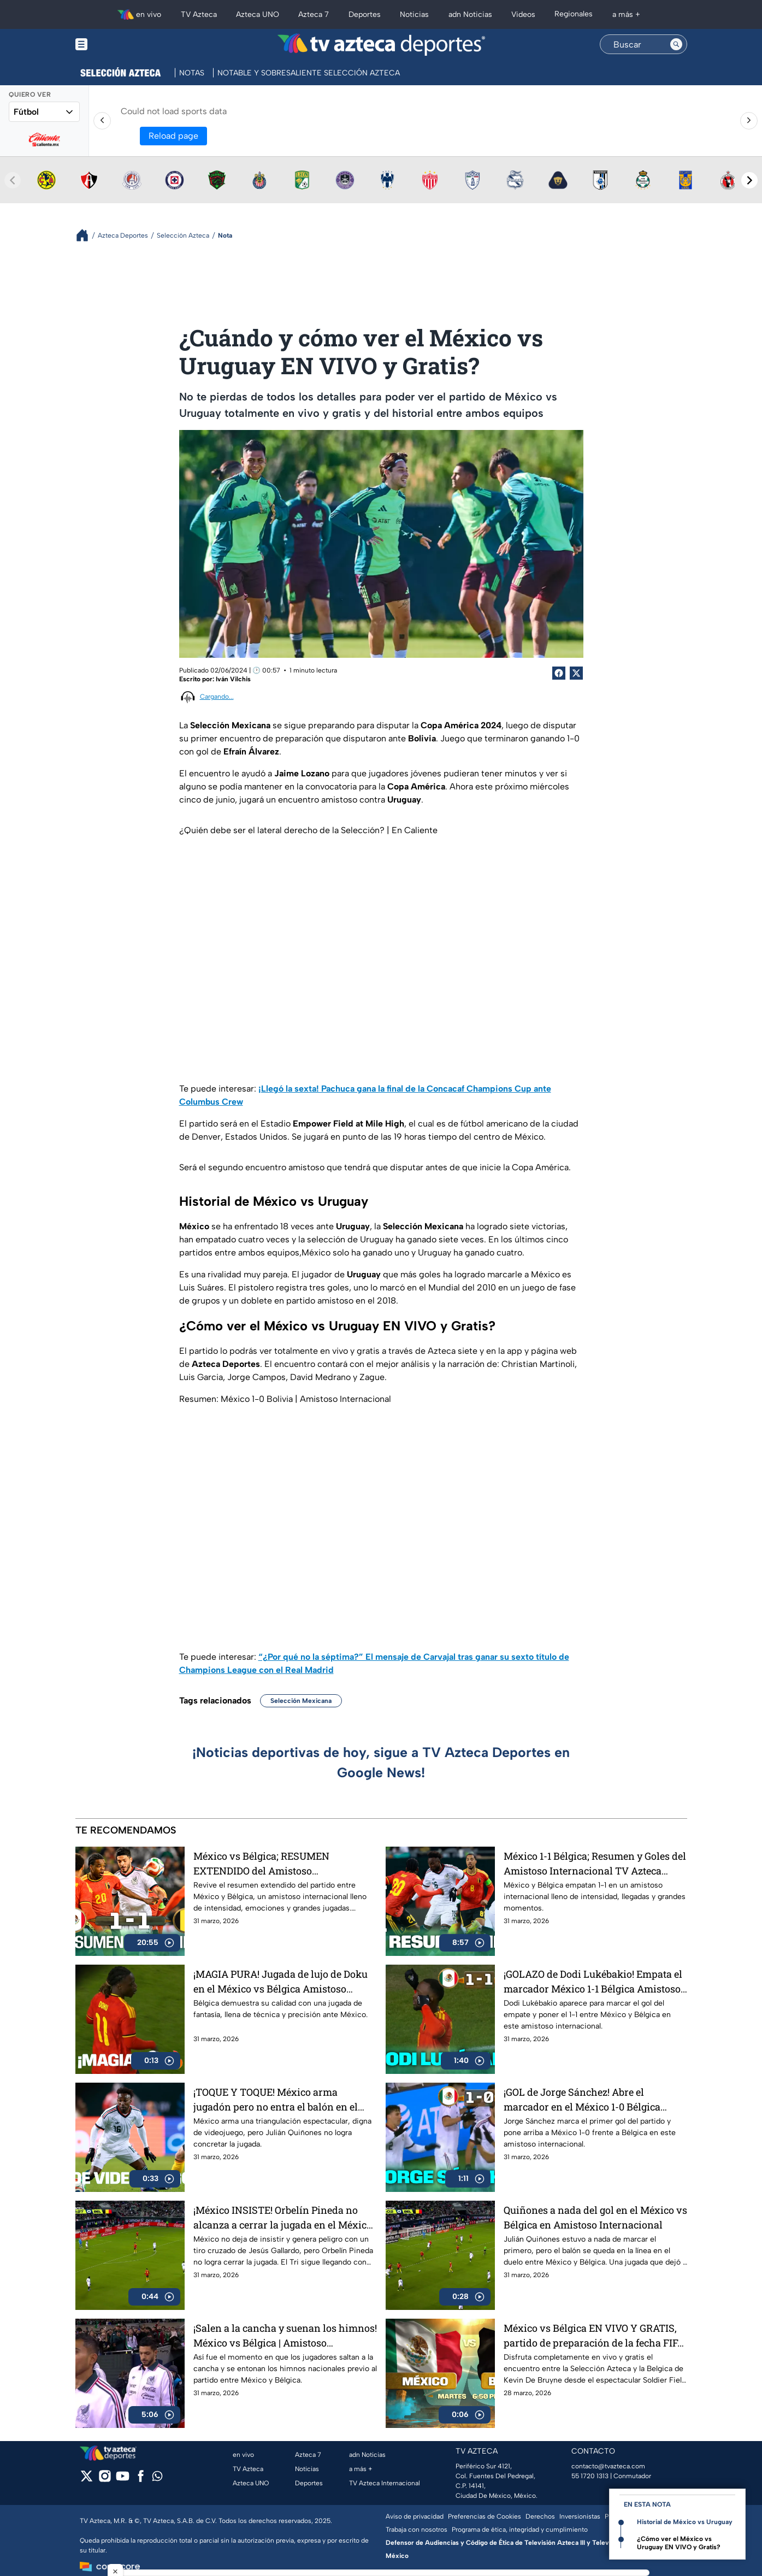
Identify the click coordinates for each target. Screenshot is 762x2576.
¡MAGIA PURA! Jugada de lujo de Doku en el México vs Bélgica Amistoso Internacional (280, 1981)
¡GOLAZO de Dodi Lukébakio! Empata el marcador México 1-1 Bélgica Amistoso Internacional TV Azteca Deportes (593, 1981)
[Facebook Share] (558, 673)
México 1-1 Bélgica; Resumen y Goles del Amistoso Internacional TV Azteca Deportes (595, 1863)
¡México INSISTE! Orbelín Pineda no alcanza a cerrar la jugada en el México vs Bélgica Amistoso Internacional (282, 2217)
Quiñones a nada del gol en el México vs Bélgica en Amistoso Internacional (595, 2217)
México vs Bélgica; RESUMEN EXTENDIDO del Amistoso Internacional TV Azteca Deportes (270, 1863)
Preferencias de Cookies (484, 2516)
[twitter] (86, 2479)
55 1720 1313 (590, 2476)
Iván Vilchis (233, 679)
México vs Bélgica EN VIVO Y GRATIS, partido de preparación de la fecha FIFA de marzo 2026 (594, 2335)
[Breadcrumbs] (86, 235)
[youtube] (122, 2479)
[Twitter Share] (576, 673)
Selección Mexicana (301, 1701)
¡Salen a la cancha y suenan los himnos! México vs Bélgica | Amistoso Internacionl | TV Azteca (285, 2335)
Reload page (173, 136)
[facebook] (140, 2479)
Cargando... (217, 696)
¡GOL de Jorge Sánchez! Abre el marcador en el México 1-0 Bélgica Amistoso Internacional (582, 2099)
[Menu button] (119, 44)
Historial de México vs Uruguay (685, 2522)
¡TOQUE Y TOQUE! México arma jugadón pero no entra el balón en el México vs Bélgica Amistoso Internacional (275, 2099)
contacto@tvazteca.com (608, 2466)
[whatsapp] (157, 2478)
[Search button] (676, 44)
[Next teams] (749, 180)
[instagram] (104, 2479)
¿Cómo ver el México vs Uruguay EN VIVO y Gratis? (678, 2543)
